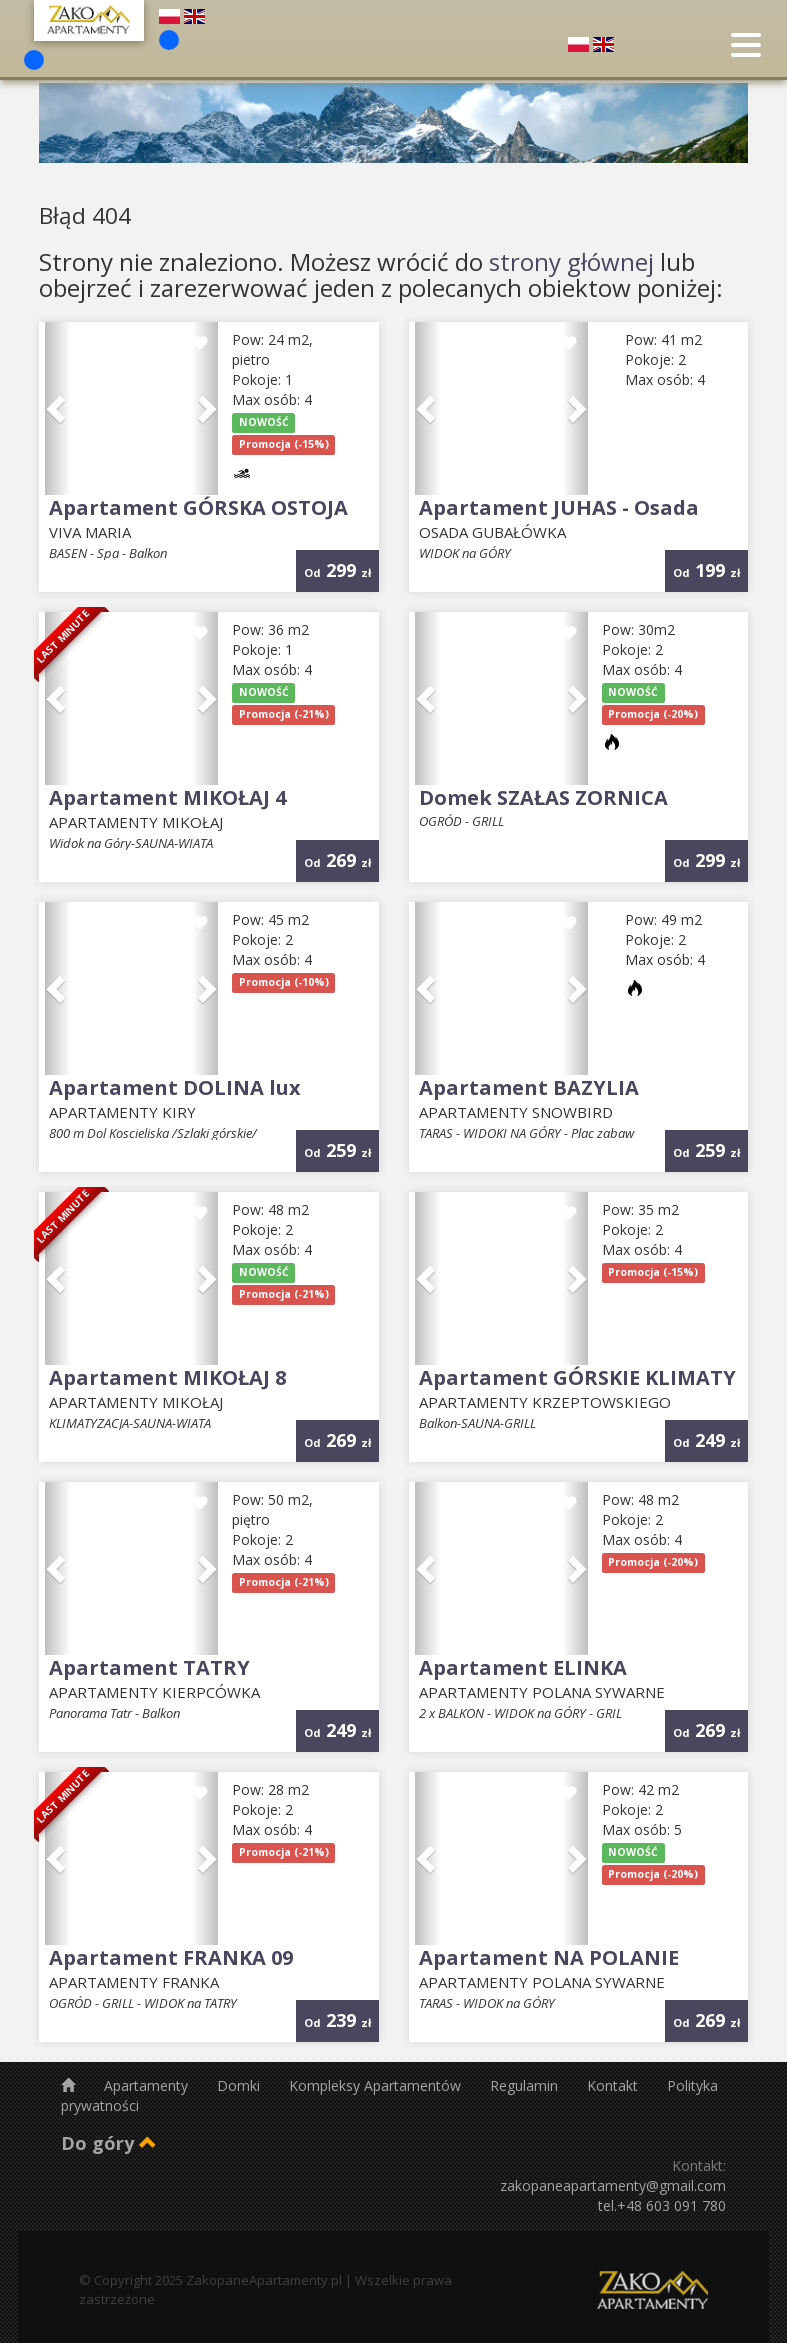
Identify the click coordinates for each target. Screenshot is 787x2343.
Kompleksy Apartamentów (377, 2085)
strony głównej (571, 261)
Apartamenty (148, 2085)
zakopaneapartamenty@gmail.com (613, 2185)
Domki (240, 2085)
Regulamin (526, 2085)
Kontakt (614, 2085)
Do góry (109, 2143)
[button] (58, 409)
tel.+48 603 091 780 (662, 2205)
